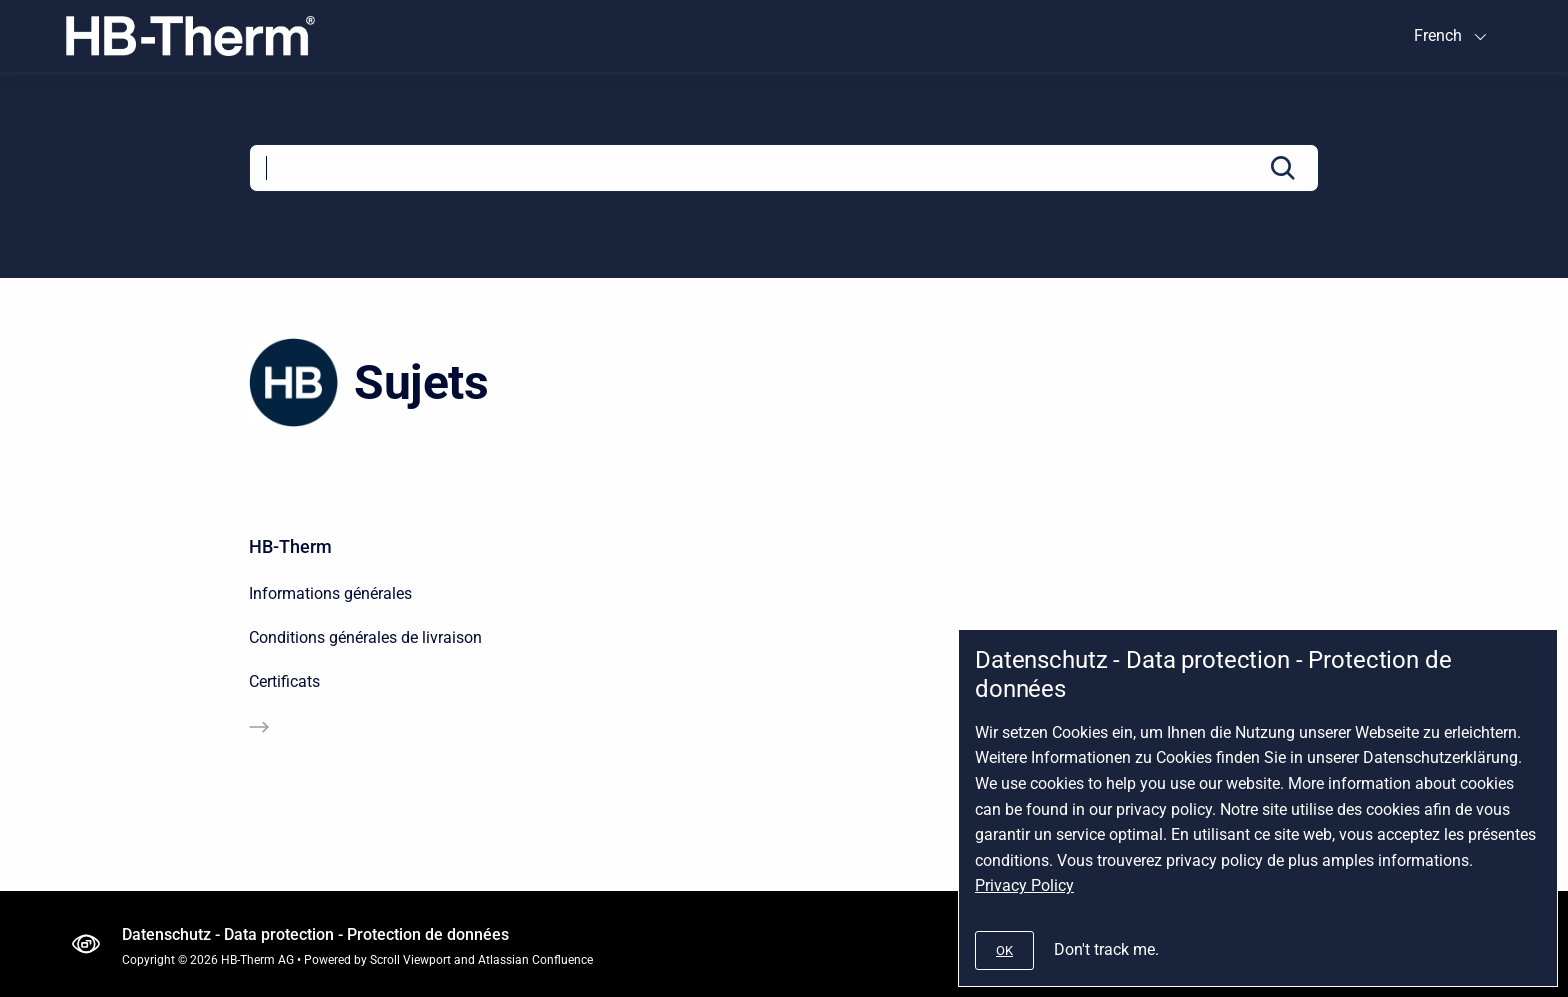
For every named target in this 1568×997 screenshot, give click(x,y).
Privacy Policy (1024, 885)
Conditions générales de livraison (365, 637)
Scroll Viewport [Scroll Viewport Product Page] (410, 960)
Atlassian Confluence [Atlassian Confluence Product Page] (535, 960)
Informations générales (330, 593)
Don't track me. (1106, 949)
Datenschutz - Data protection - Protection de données (315, 934)
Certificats (284, 681)
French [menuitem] (1438, 35)
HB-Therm (290, 546)
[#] (1004, 950)
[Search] (784, 168)
